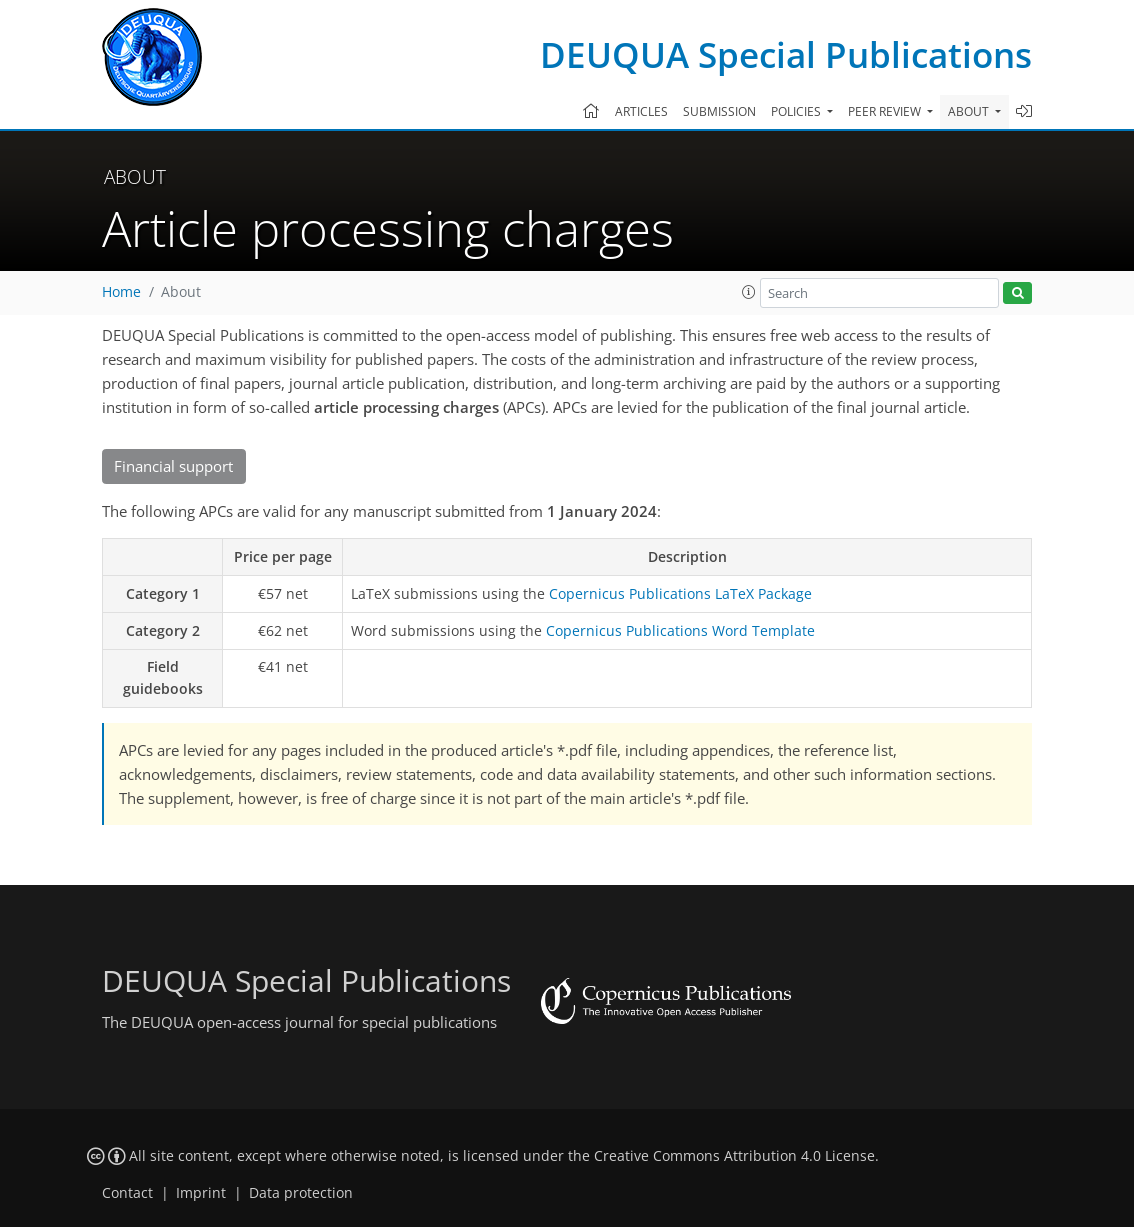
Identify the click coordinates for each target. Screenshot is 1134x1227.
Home (121, 292)
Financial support (173, 466)
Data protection (301, 1193)
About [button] (970, 111)
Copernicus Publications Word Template (680, 630)
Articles (641, 111)
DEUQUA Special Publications (786, 54)
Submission (719, 111)
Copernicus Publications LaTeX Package (680, 593)
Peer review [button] (886, 111)
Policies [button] (797, 111)
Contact (127, 1193)
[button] (749, 292)
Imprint (201, 1193)
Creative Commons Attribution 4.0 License (734, 1156)
